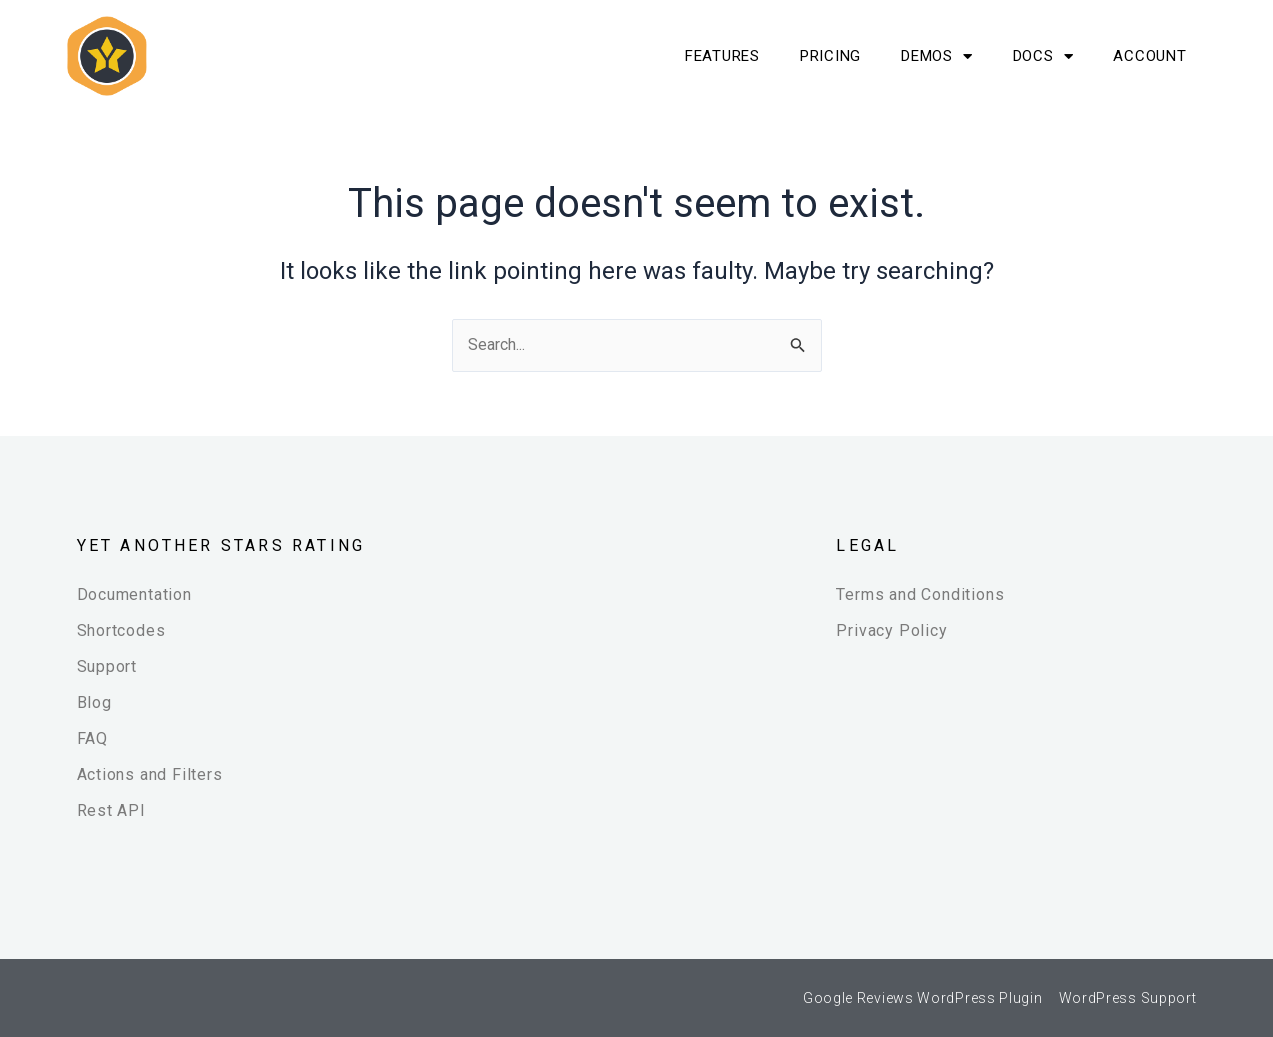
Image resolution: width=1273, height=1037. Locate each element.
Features (722, 56)
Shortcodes (121, 630)
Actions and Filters (150, 774)
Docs (1043, 56)
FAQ (92, 738)
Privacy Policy (891, 630)
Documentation (134, 594)
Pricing (830, 56)
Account (1149, 56)
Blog (94, 702)
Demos (937, 56)
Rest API (111, 810)
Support (107, 666)
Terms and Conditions (920, 594)
